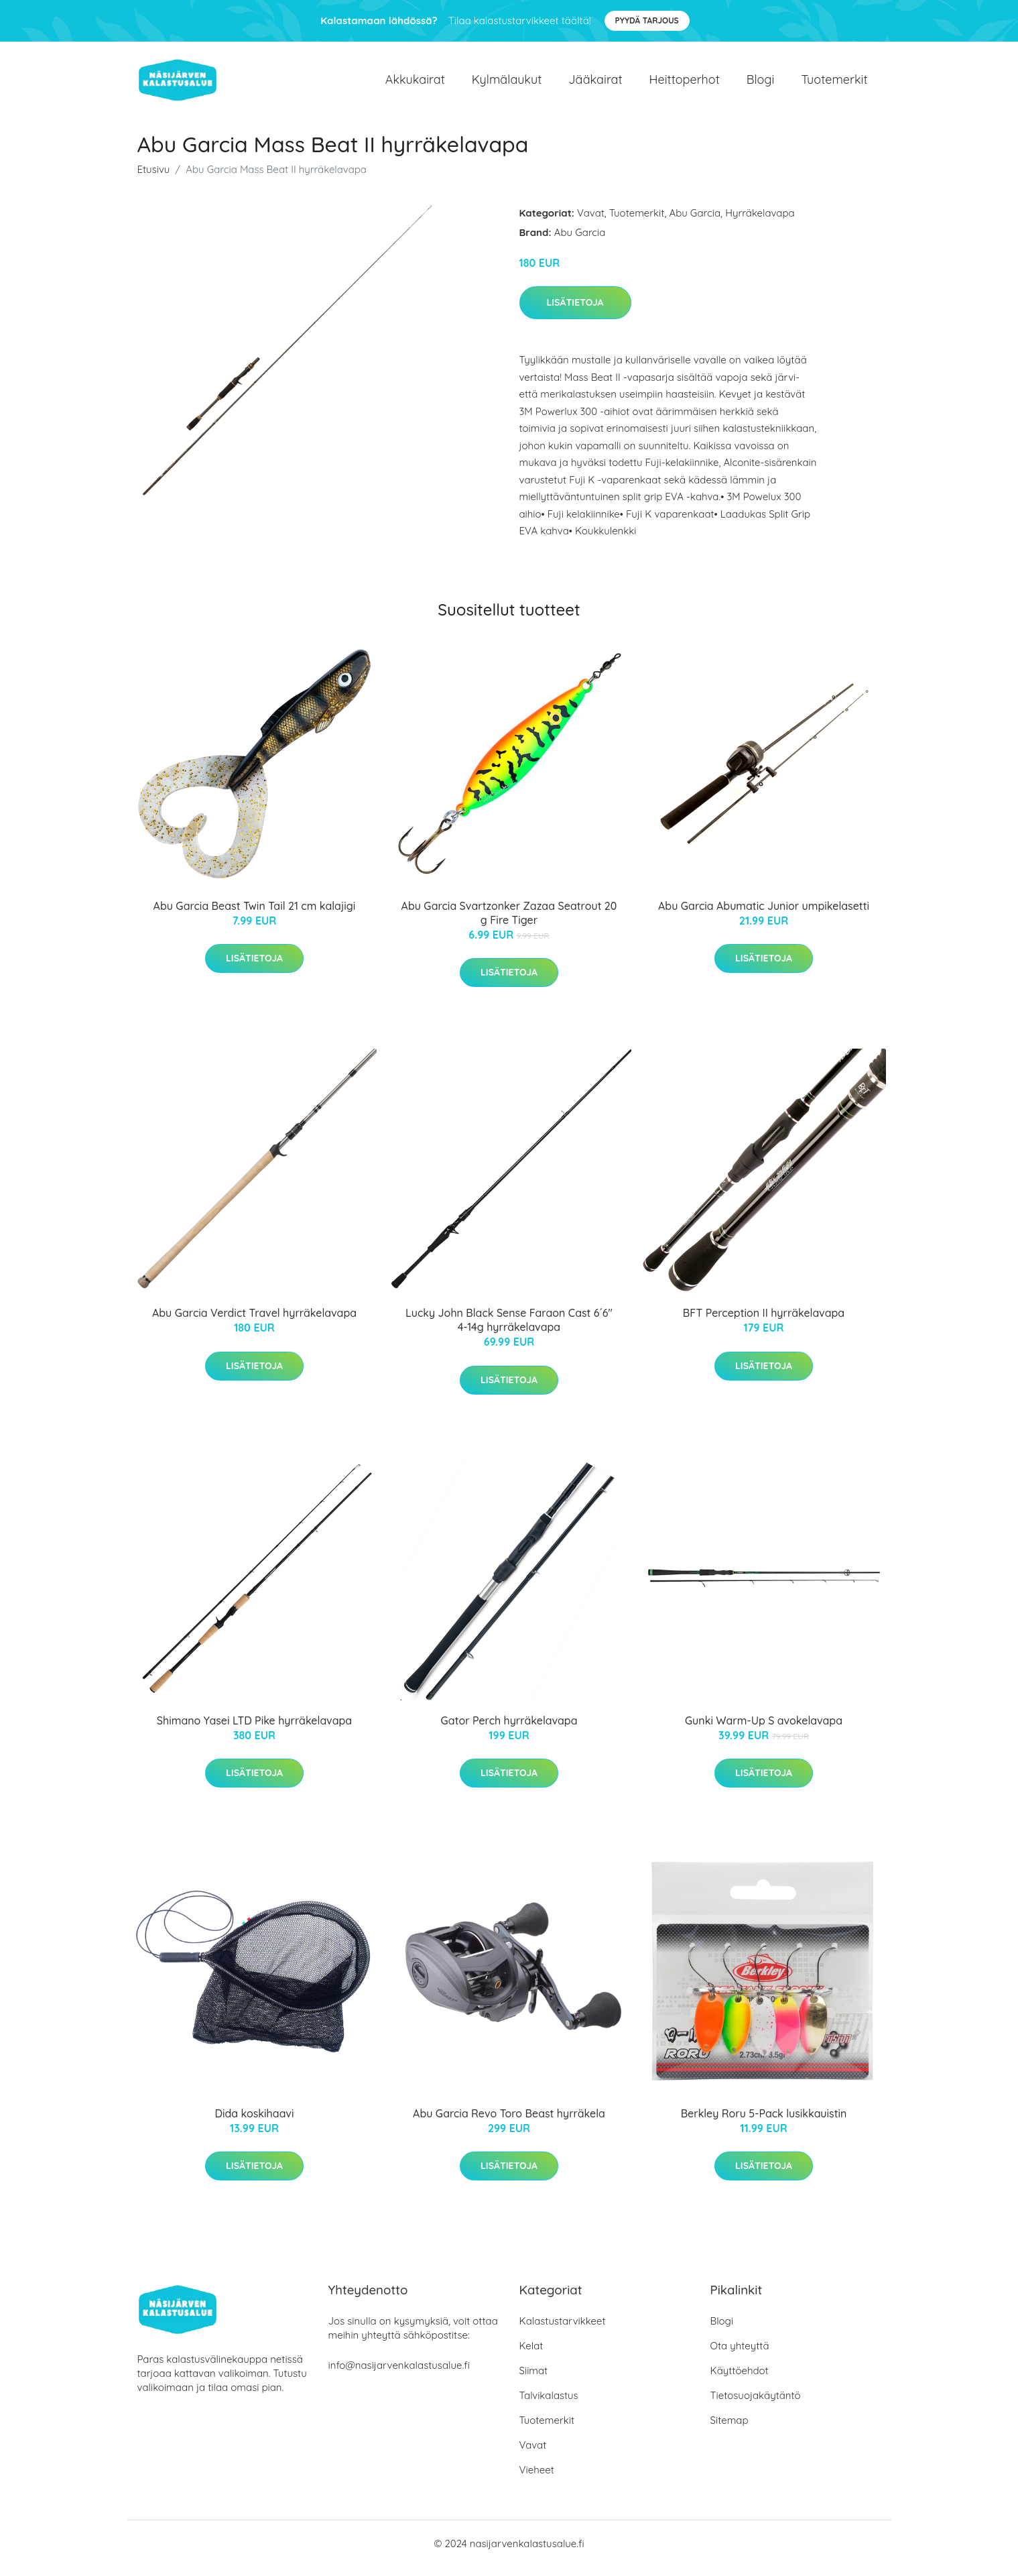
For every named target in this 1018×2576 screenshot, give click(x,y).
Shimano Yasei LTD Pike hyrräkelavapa (254, 1730)
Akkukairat (415, 84)
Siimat (533, 2380)
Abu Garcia (694, 222)
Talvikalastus (548, 2404)
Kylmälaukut (507, 84)
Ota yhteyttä (739, 2355)
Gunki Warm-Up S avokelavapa (763, 1730)
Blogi (761, 84)
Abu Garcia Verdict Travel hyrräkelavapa (254, 1322)
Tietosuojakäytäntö (755, 2404)
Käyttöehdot (739, 2380)
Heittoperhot (684, 84)
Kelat (531, 2355)
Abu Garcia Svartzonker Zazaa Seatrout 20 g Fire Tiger (509, 922)
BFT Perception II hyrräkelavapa (763, 1322)
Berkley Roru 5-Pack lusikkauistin (764, 2122)
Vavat (591, 222)
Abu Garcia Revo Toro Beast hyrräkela (509, 2122)
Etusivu (153, 178)
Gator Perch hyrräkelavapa (509, 1730)
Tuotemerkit (834, 84)
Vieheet (536, 2479)
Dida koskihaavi (254, 2122)
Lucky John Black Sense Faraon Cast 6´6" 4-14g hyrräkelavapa (509, 1329)
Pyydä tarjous (647, 20)
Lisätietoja (575, 312)
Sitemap (729, 2429)
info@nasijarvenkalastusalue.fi (399, 2374)
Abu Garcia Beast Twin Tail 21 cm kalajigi (254, 915)
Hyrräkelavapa (760, 222)
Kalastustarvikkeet (562, 2330)
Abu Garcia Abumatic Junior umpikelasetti (763, 915)
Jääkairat (595, 84)
